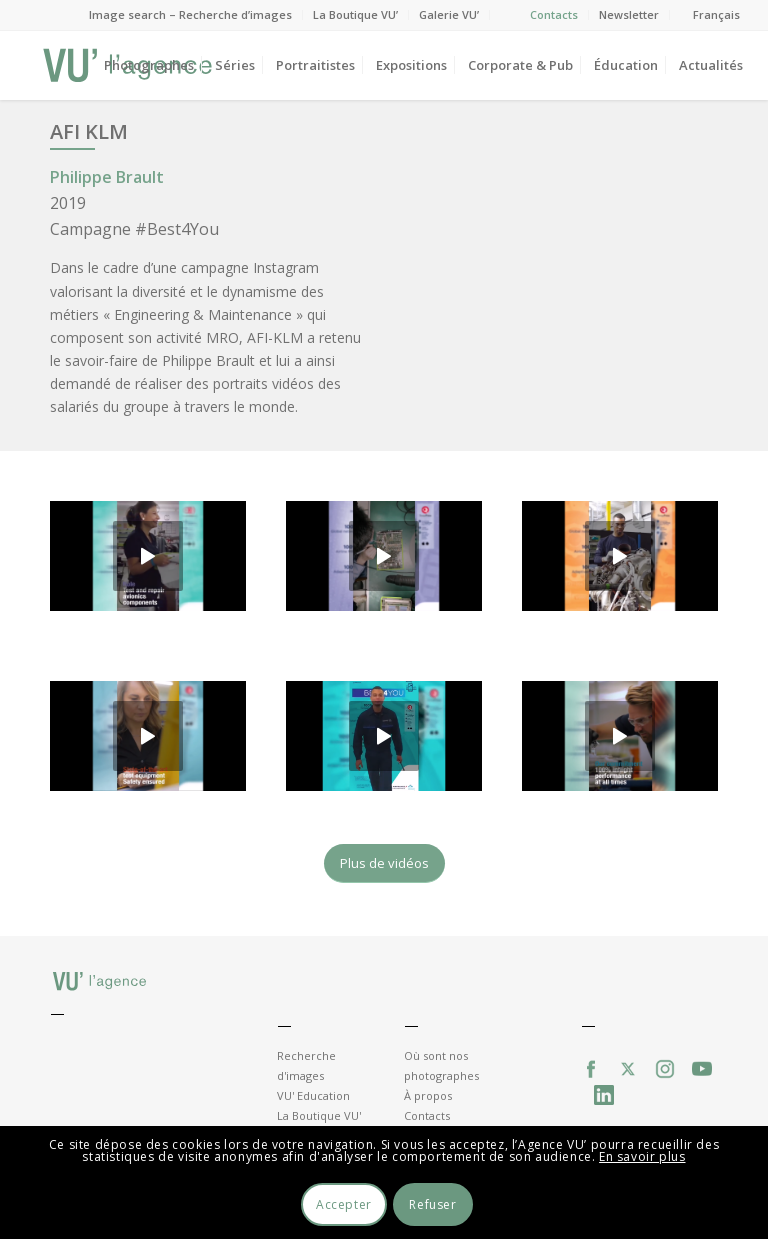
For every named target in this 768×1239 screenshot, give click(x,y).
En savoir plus (642, 1156)
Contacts (554, 14)
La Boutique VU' (319, 1115)
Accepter (344, 1204)
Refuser (432, 1204)
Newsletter (629, 14)
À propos (428, 1095)
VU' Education (313, 1095)
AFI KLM (89, 131)
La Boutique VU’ (355, 14)
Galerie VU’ (449, 14)
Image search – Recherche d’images (190, 14)
